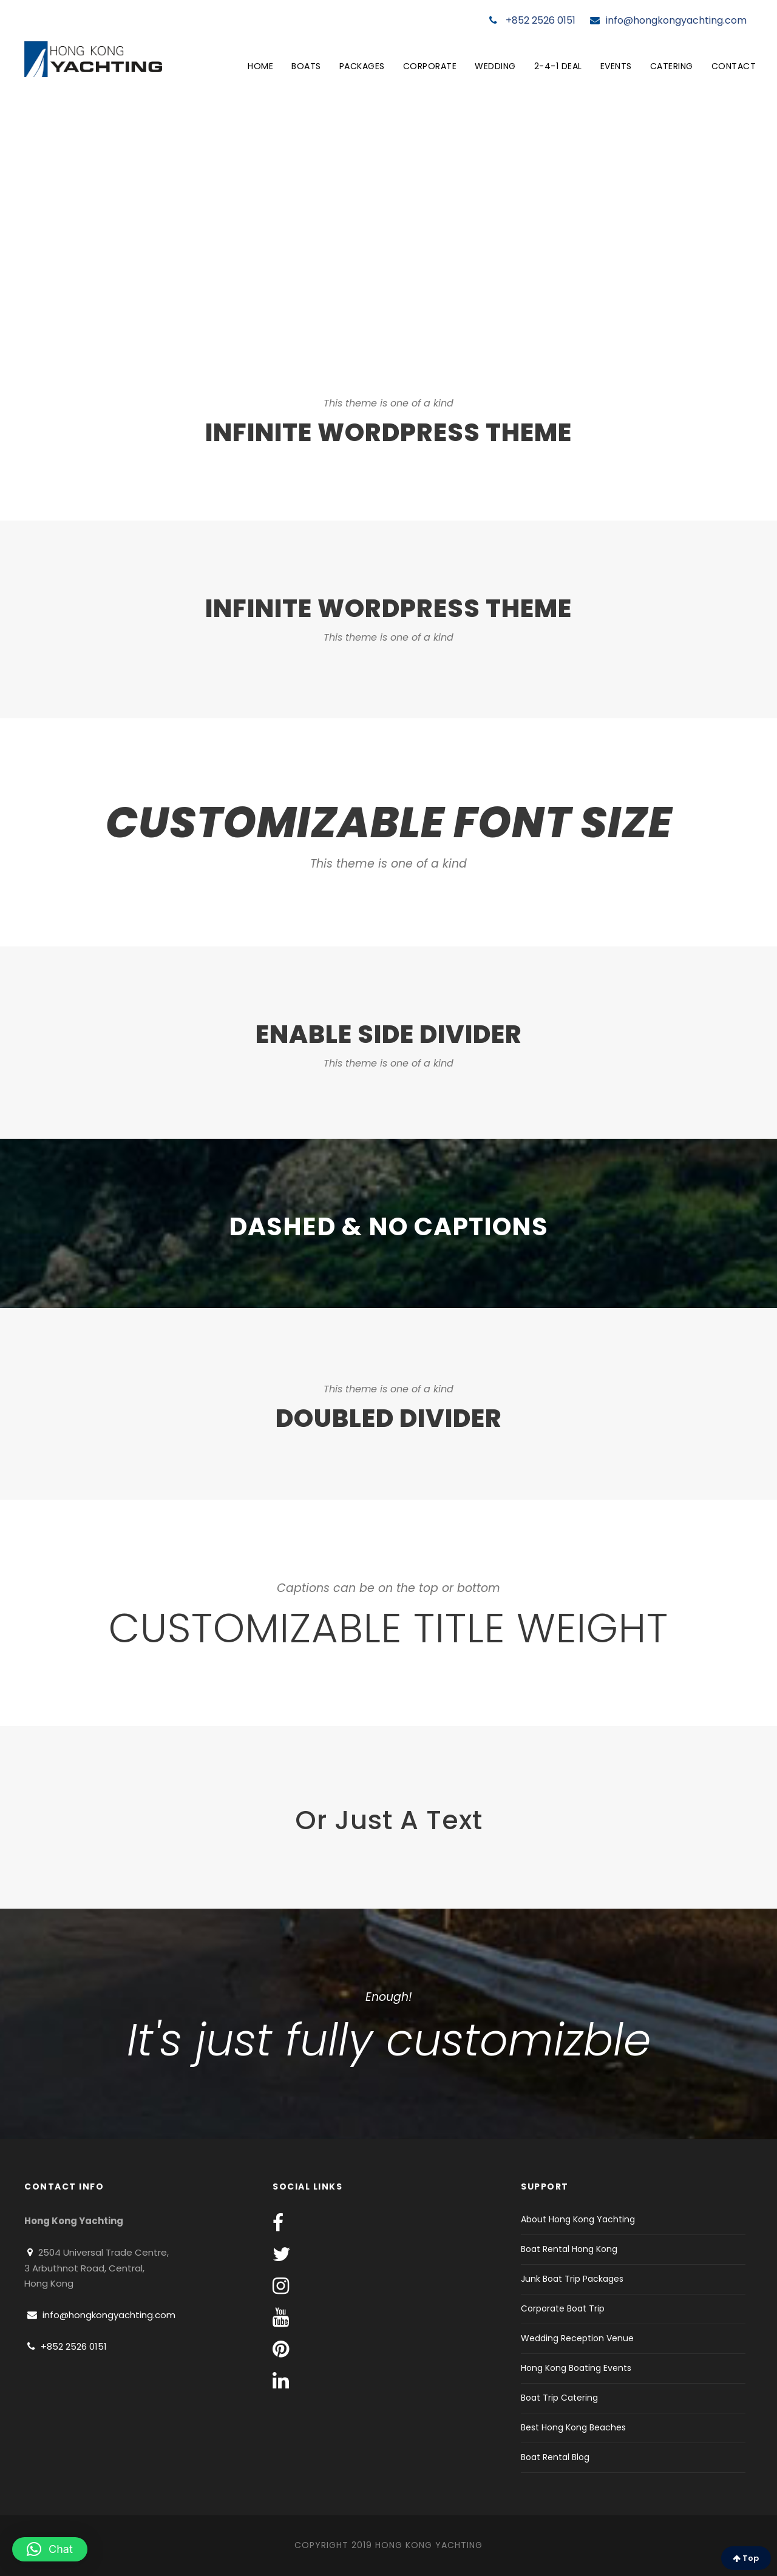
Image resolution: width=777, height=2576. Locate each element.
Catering (671, 66)
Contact (733, 66)
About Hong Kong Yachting (578, 2219)
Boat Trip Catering (559, 2398)
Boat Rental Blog (555, 2457)
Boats (306, 66)
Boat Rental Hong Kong (569, 2249)
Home (260, 66)
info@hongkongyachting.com (668, 20)
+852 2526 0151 (532, 20)
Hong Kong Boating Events (576, 2368)
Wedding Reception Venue (577, 2338)
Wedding (495, 66)
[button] (49, 2549)
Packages (362, 66)
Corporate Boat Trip (563, 2308)
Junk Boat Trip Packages (572, 2279)
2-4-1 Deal (558, 66)
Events (616, 66)
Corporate (430, 66)
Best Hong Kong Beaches (573, 2427)
